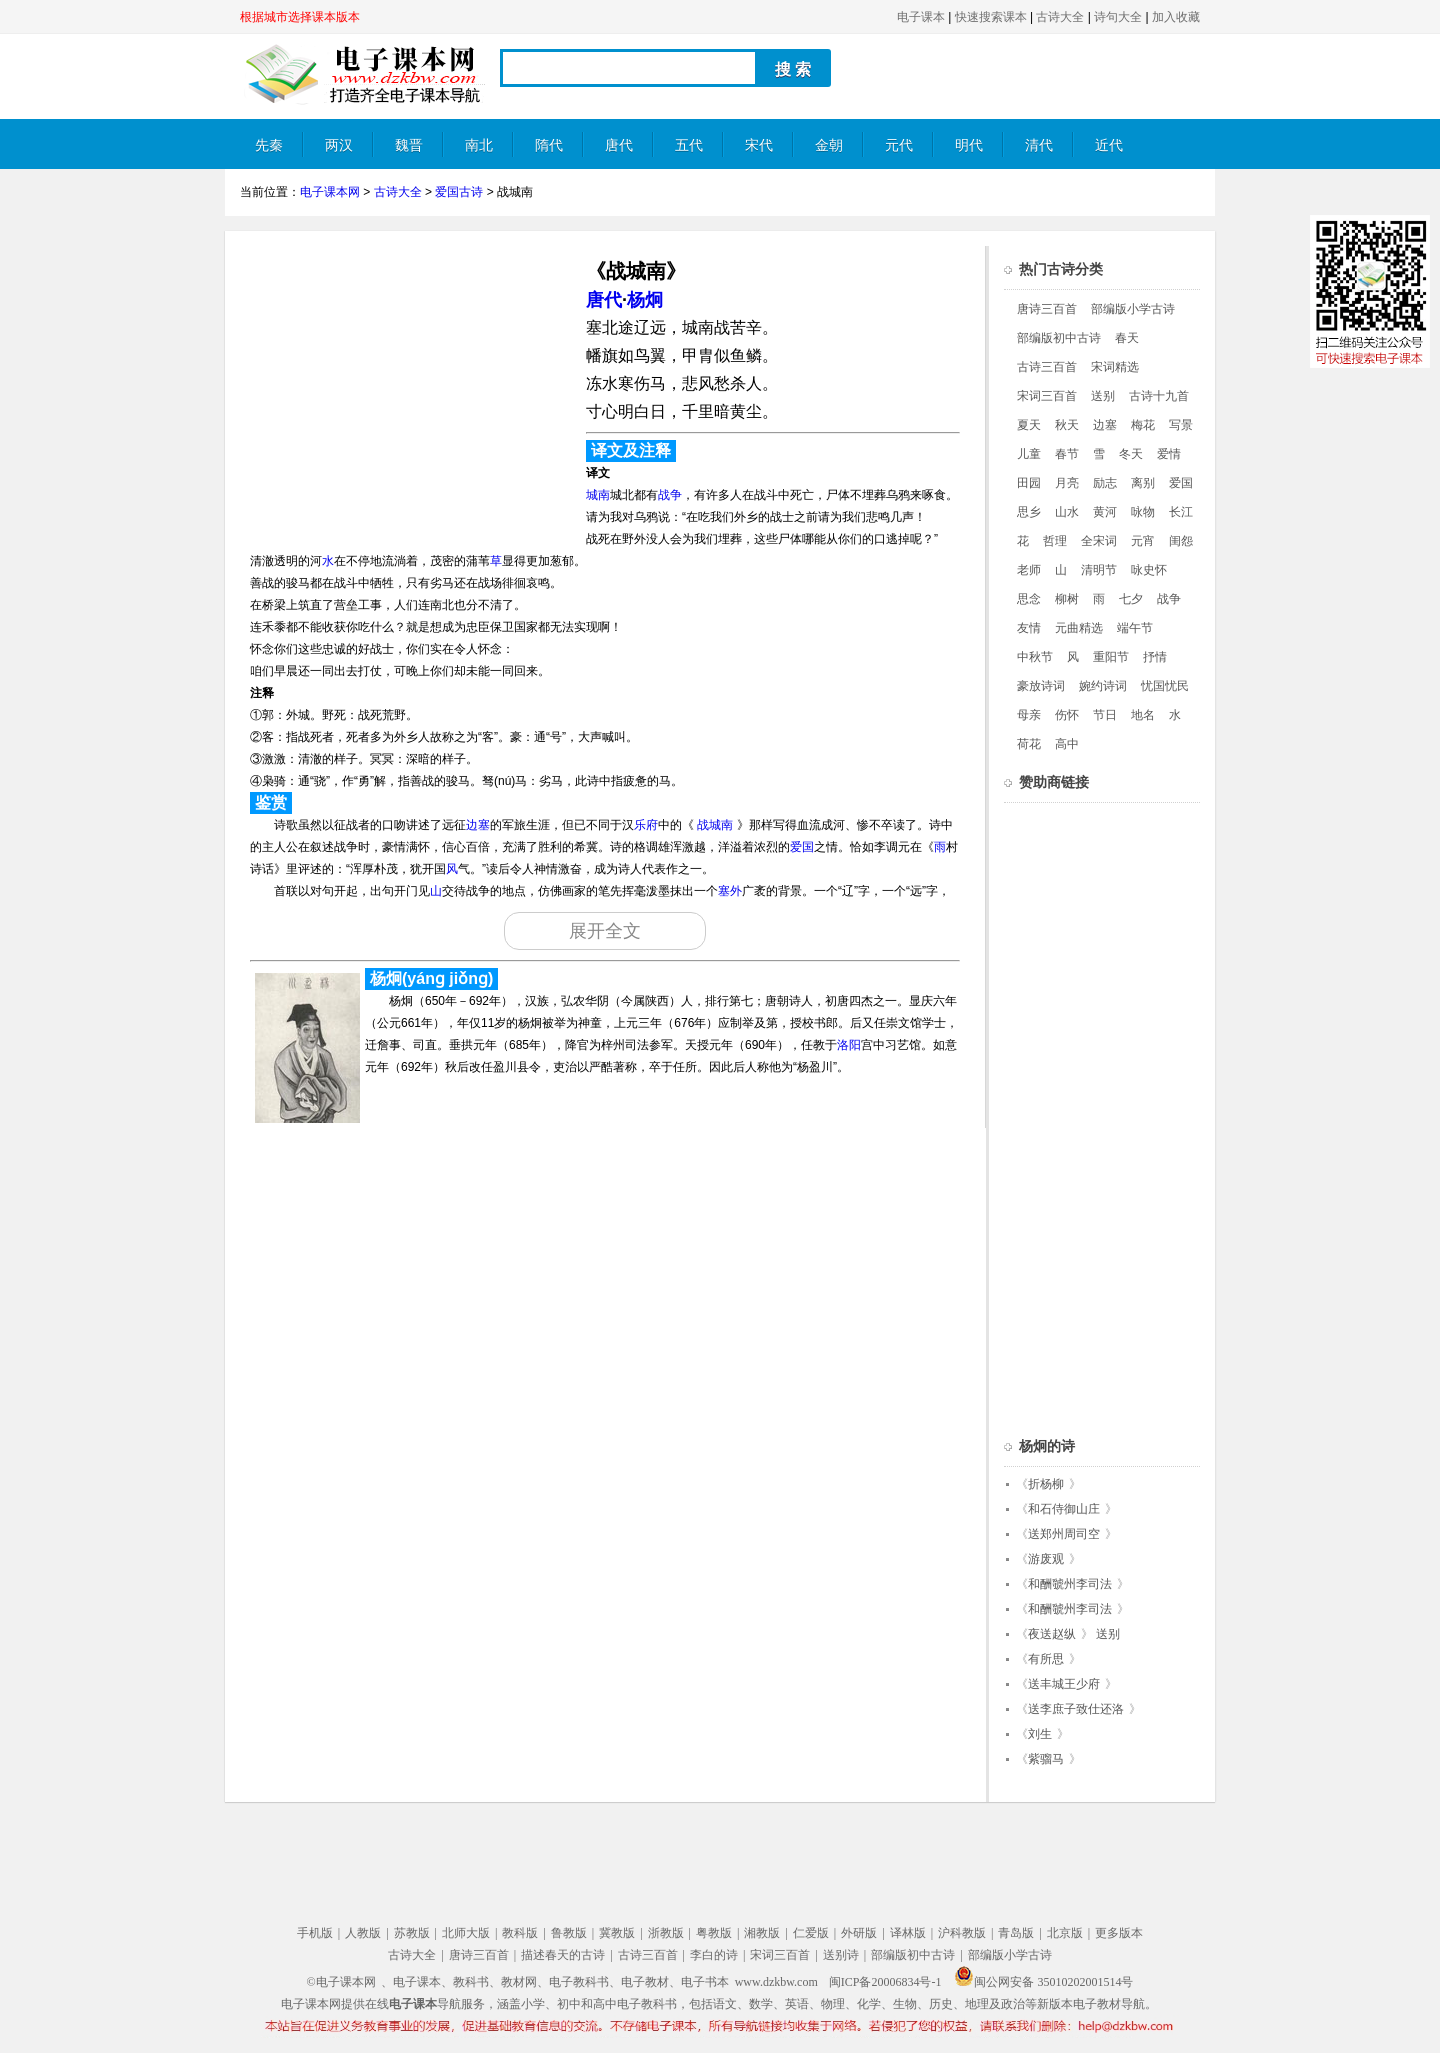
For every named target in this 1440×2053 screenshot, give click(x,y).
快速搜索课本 (991, 17)
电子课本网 (330, 192)
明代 (969, 145)
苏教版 (412, 1933)
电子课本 (921, 17)
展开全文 (605, 931)
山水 (1067, 512)
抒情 (1155, 657)
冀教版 (617, 1933)
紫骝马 (1046, 1759)
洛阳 (849, 1045)
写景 (1181, 425)
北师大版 (466, 1933)
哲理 (1055, 541)
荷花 (1029, 744)
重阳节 (1111, 657)
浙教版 (666, 1933)
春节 (1067, 454)
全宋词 (1099, 541)
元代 (899, 145)
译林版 (908, 1933)
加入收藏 (1176, 17)
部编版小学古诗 (1133, 309)
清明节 (1099, 570)
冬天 (1131, 454)
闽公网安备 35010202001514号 (1043, 1982)
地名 (1143, 715)
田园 (1029, 483)
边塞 (478, 825)
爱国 (802, 847)
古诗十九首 (1159, 396)
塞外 (730, 891)
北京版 (1065, 1933)
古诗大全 (1060, 17)
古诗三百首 (1047, 367)
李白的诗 (714, 1955)
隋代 (549, 145)
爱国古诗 (459, 192)
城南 (598, 495)
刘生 (1040, 1734)
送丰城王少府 (1064, 1684)
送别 (1103, 396)
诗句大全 (1118, 17)
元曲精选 (1079, 628)
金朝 (829, 145)
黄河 (1105, 512)
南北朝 (479, 153)
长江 (1181, 512)
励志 (1105, 483)
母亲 (1029, 715)
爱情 (1169, 454)
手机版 (315, 1933)
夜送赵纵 (1052, 1634)
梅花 (1143, 425)
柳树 (1067, 599)
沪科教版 (962, 1933)
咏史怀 (1149, 570)
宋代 (759, 145)
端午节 (1135, 628)
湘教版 (762, 1933)
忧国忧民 (1165, 686)
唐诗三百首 (1047, 309)
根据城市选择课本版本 (300, 17)
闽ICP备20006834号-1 (885, 1982)
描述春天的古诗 (563, 1955)
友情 (1029, 628)
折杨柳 (1046, 1484)
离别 (1143, 483)
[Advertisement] (408, 386)
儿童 (1029, 454)
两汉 (339, 145)
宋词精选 (1115, 367)
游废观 (1046, 1559)
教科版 (520, 1933)
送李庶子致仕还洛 (1076, 1709)
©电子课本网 (341, 1982)
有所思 (1046, 1659)
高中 (1067, 744)
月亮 (1067, 483)
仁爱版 (811, 1933)
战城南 (715, 825)
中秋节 (1035, 657)
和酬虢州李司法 (1070, 1584)
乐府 (646, 825)
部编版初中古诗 (1059, 338)
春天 (1127, 338)
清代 (1039, 145)
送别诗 (841, 1955)
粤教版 (714, 1933)
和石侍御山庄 (1064, 1509)
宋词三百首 (1047, 396)
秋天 (1067, 425)
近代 (1109, 145)
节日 (1105, 715)
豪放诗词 (1041, 686)
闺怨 (1181, 541)
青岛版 (1016, 1933)
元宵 (1143, 541)
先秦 (269, 145)
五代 (689, 145)
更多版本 (1119, 1933)
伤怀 (1067, 715)
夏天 (1029, 425)
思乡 (1029, 512)
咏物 (1143, 512)
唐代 (619, 145)
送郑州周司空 (1064, 1534)
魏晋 (409, 145)
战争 (670, 495)
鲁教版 (569, 1933)
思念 (1029, 599)
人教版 (363, 1933)
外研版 (859, 1933)
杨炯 (645, 300)
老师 (1029, 570)
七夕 (1131, 599)
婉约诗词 (1103, 686)
